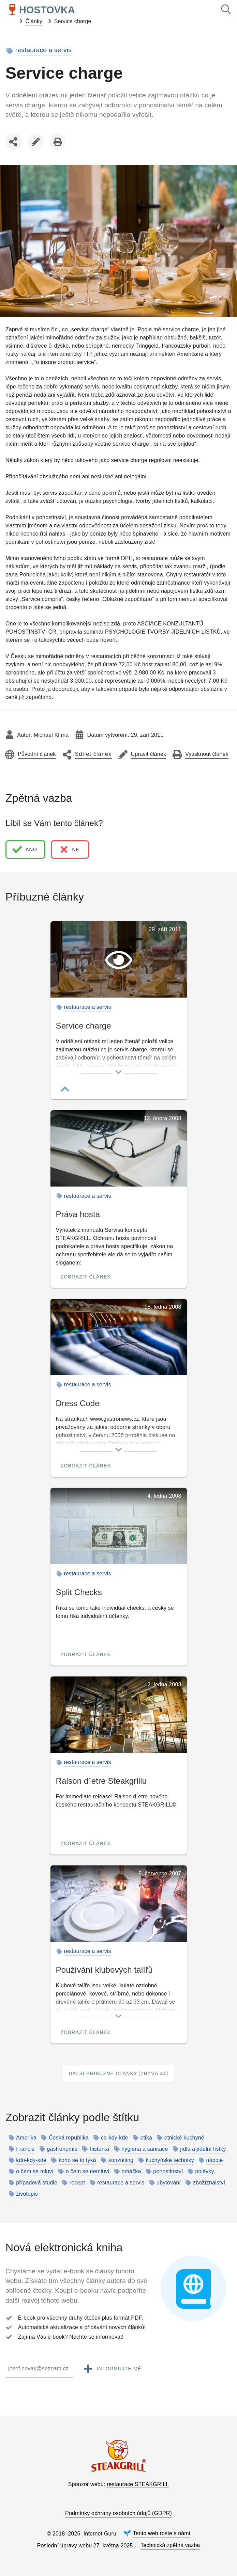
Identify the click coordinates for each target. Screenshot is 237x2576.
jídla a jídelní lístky (203, 2149)
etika (146, 2138)
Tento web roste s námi (161, 2533)
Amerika (26, 2138)
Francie (25, 2149)
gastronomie (62, 2149)
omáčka (131, 2171)
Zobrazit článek (86, 1276)
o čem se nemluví (87, 2171)
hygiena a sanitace (144, 2149)
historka (99, 2149)
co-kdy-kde (114, 2138)
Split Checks (79, 1592)
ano (24, 849)
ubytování (169, 2183)
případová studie (36, 2183)
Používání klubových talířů (104, 1969)
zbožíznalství (209, 2183)
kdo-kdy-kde (31, 2160)
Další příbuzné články (118, 2073)
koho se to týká (77, 2160)
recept (77, 2183)
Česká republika (69, 2138)
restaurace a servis (43, 50)
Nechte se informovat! (96, 2337)
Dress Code (78, 1403)
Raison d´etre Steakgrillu (101, 1780)
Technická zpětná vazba (170, 2545)
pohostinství (168, 2171)
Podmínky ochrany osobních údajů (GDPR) (118, 2513)
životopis (27, 2194)
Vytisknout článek (57, 143)
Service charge (72, 21)
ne (69, 849)
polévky (204, 2171)
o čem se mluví (35, 2171)
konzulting (121, 2160)
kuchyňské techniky (170, 2160)
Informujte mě (111, 2368)
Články (33, 21)
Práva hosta (78, 1214)
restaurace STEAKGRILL (138, 2484)
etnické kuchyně (184, 2138)
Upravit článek (35, 143)
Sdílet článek (15, 148)
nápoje (214, 2160)
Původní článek (37, 754)
